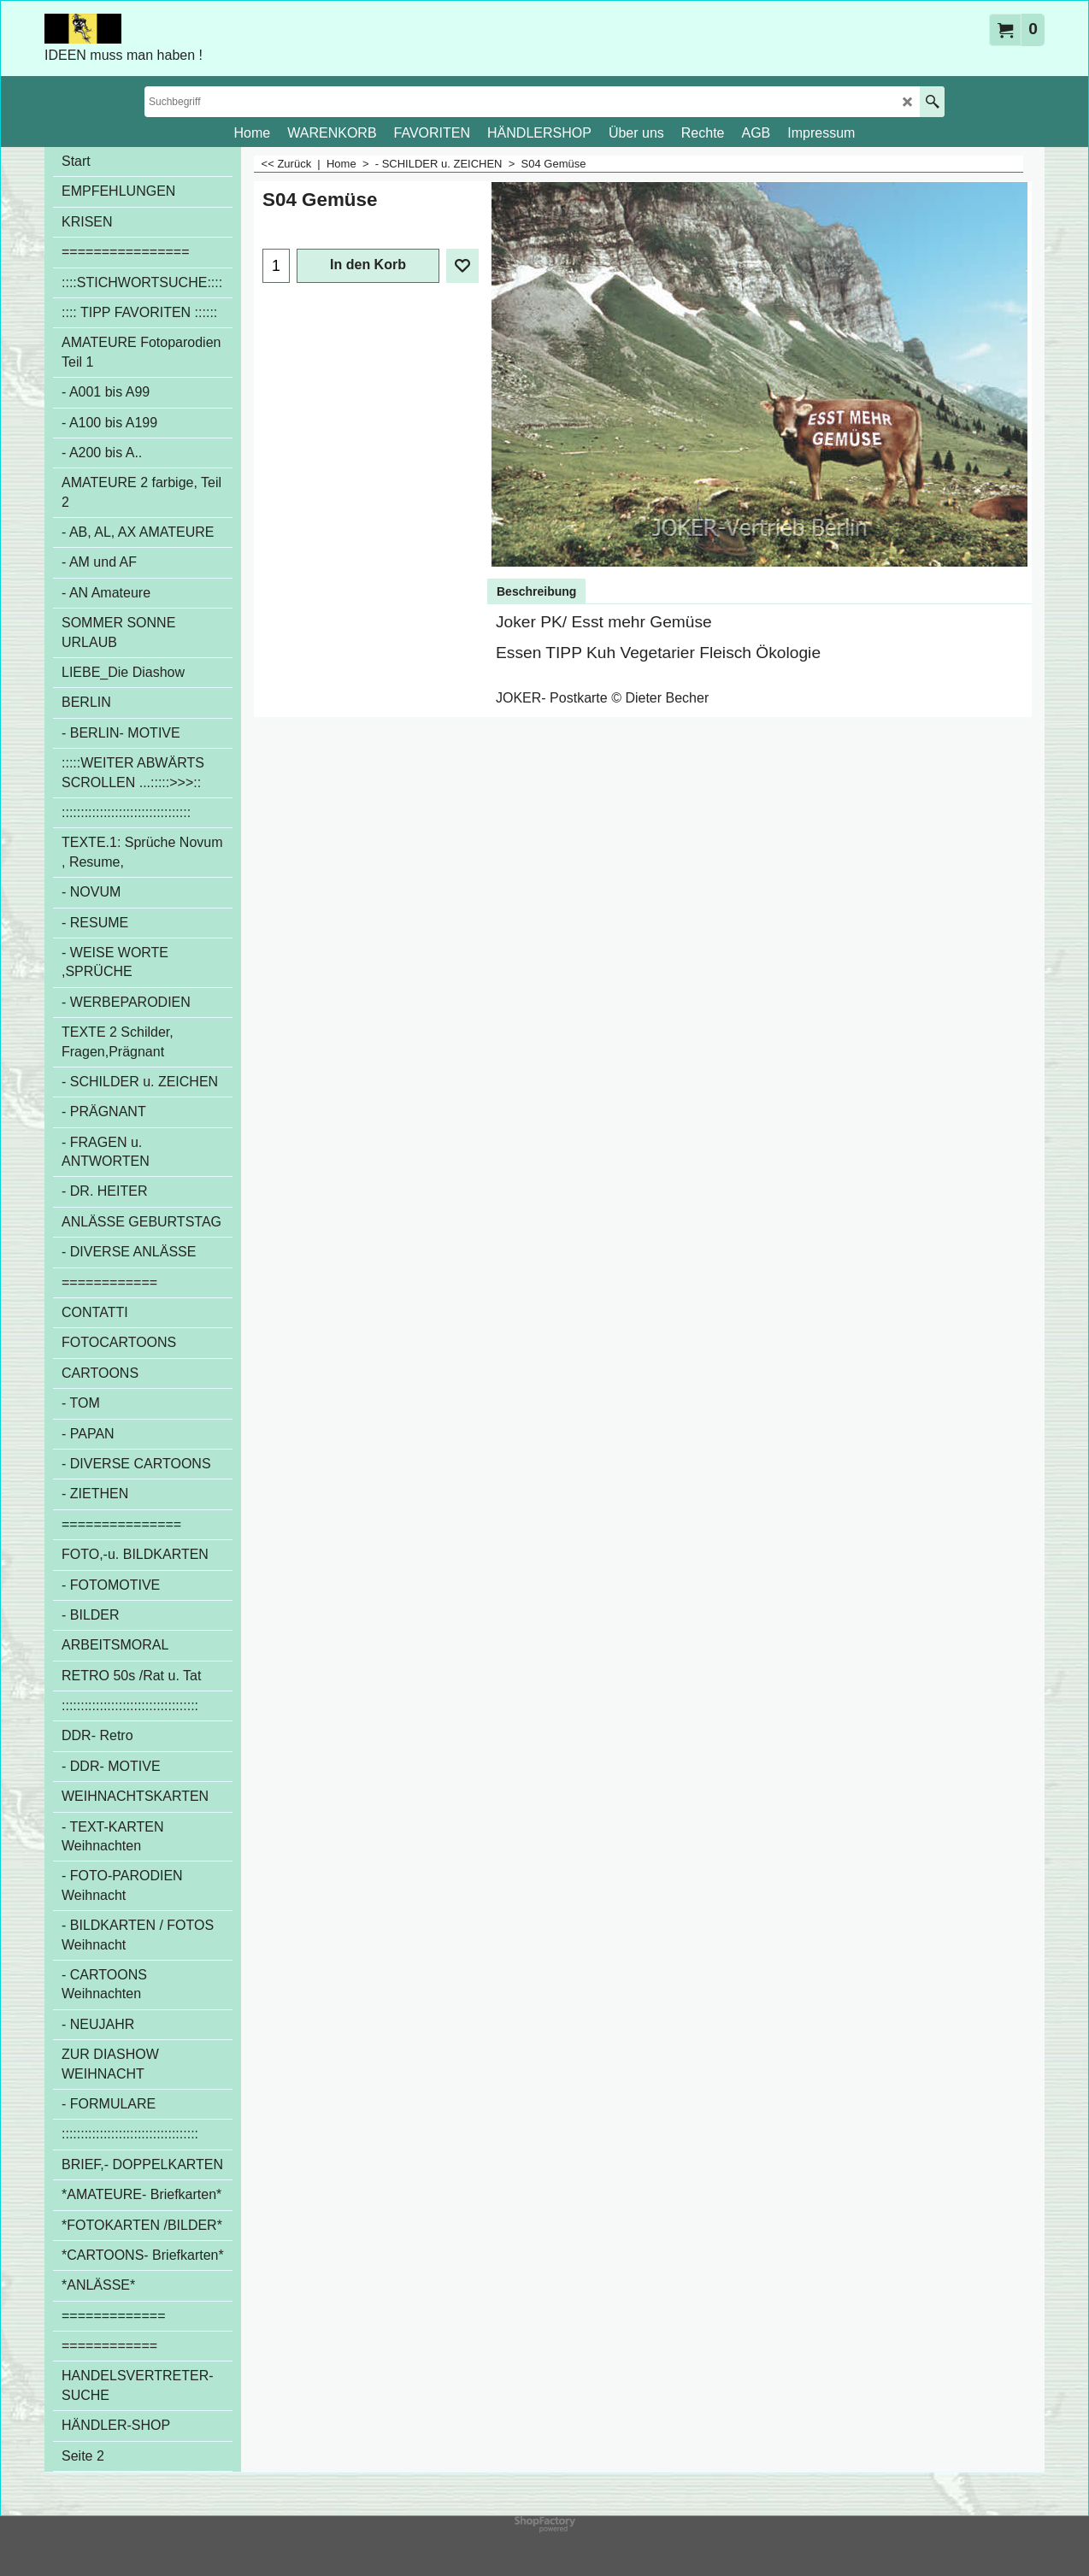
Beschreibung (536, 591)
